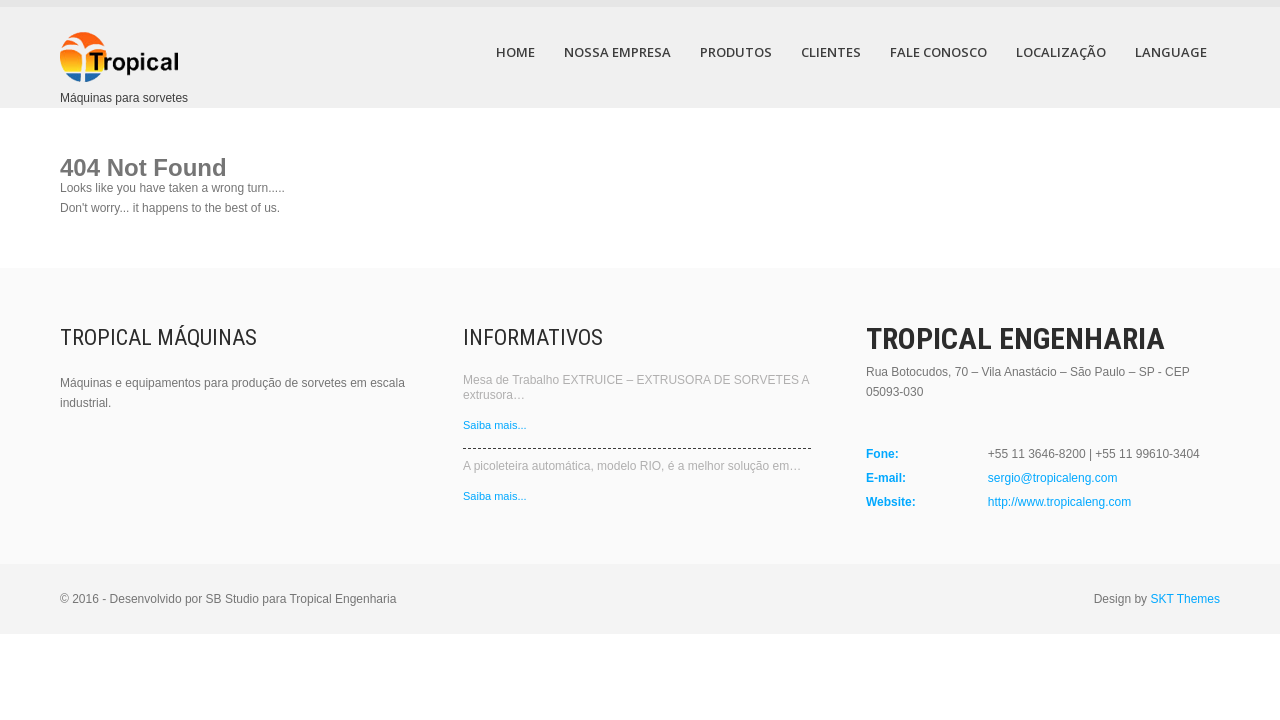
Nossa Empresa (617, 52)
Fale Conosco (938, 52)
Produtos (736, 52)
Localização (1061, 52)
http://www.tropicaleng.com (1059, 502)
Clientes (831, 52)
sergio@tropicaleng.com (1053, 478)
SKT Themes (1185, 599)
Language (1171, 52)
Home (515, 52)
